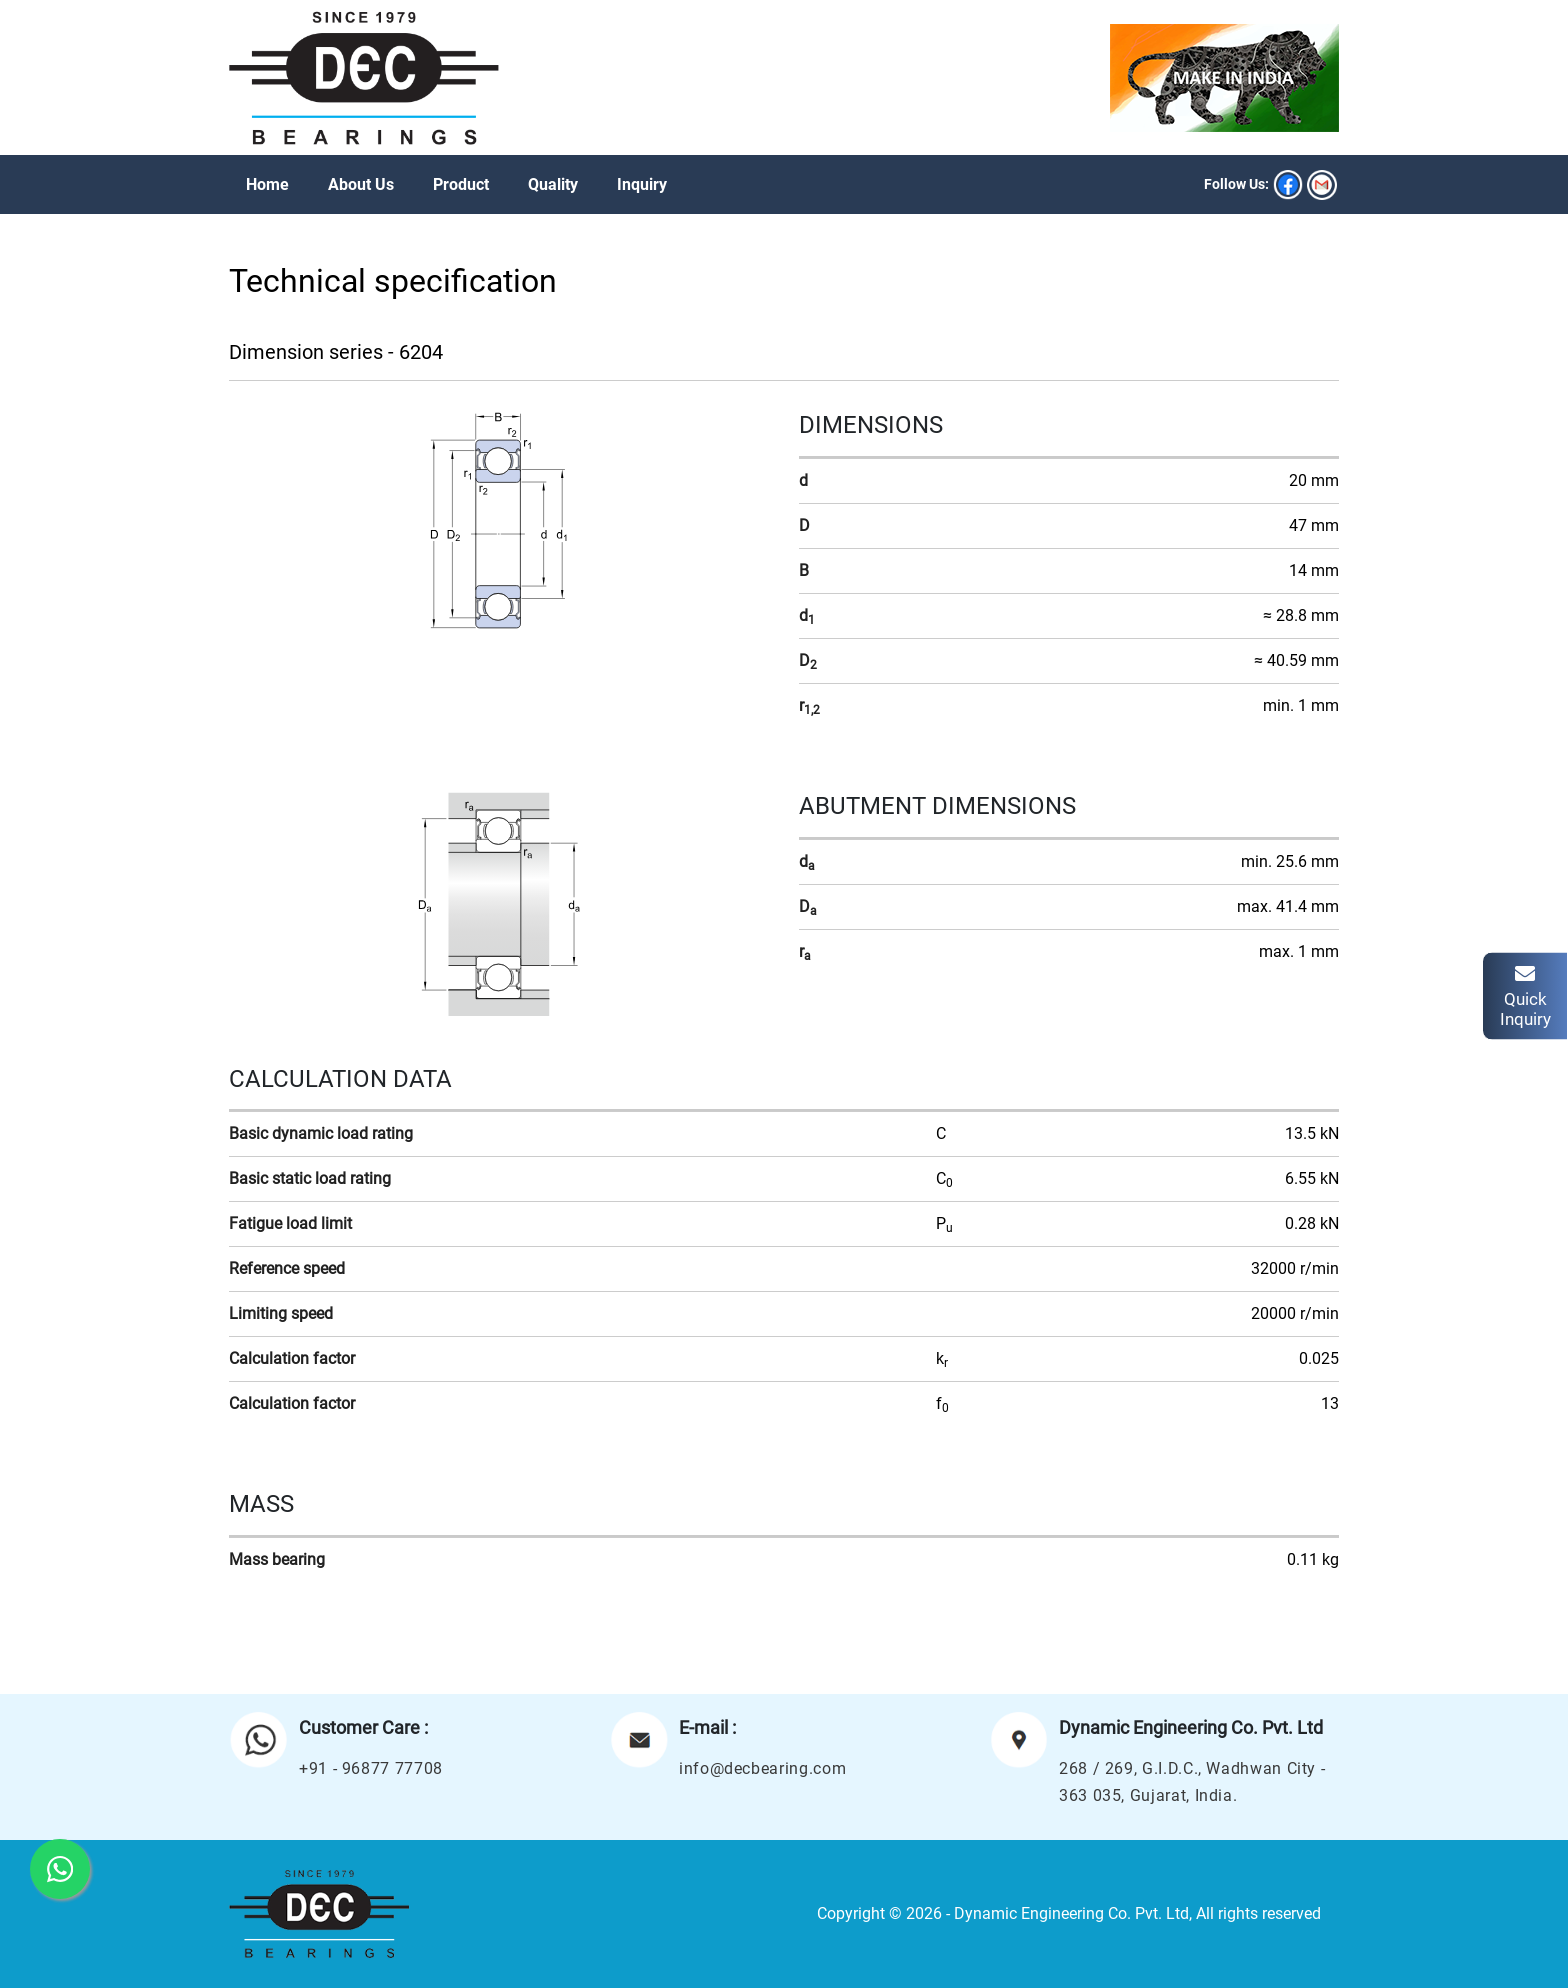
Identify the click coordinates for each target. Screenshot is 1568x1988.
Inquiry (642, 184)
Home (267, 184)
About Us (361, 184)
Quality (553, 184)
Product (461, 184)
